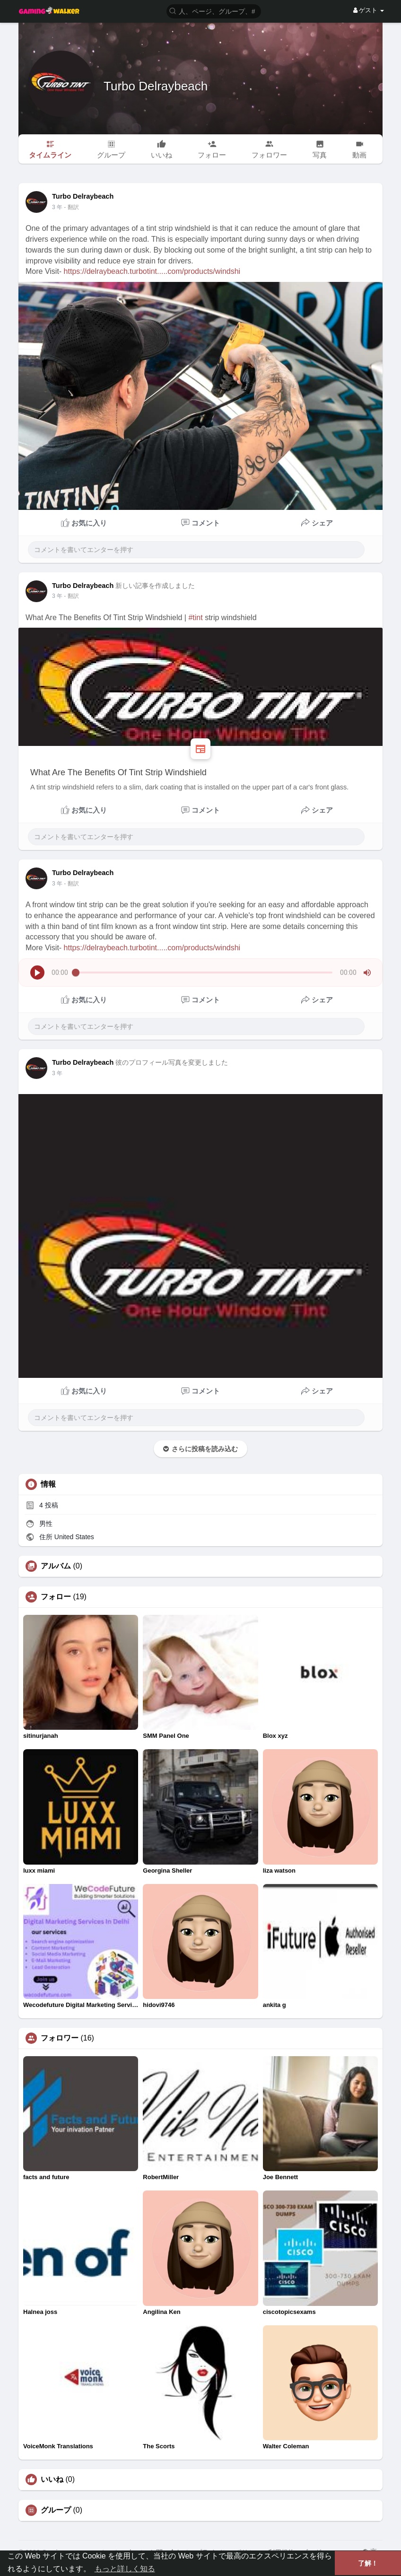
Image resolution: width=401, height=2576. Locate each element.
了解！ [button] (368, 2563)
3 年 (57, 207)
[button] (213, 10)
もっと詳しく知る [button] (125, 2569)
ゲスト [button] (368, 10)
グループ (56, 2510)
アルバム (56, 1566)
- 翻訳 (71, 207)
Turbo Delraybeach (156, 86)
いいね (52, 2479)
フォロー (56, 1597)
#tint (195, 617)
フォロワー (59, 2038)
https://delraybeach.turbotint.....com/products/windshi (152, 271)
